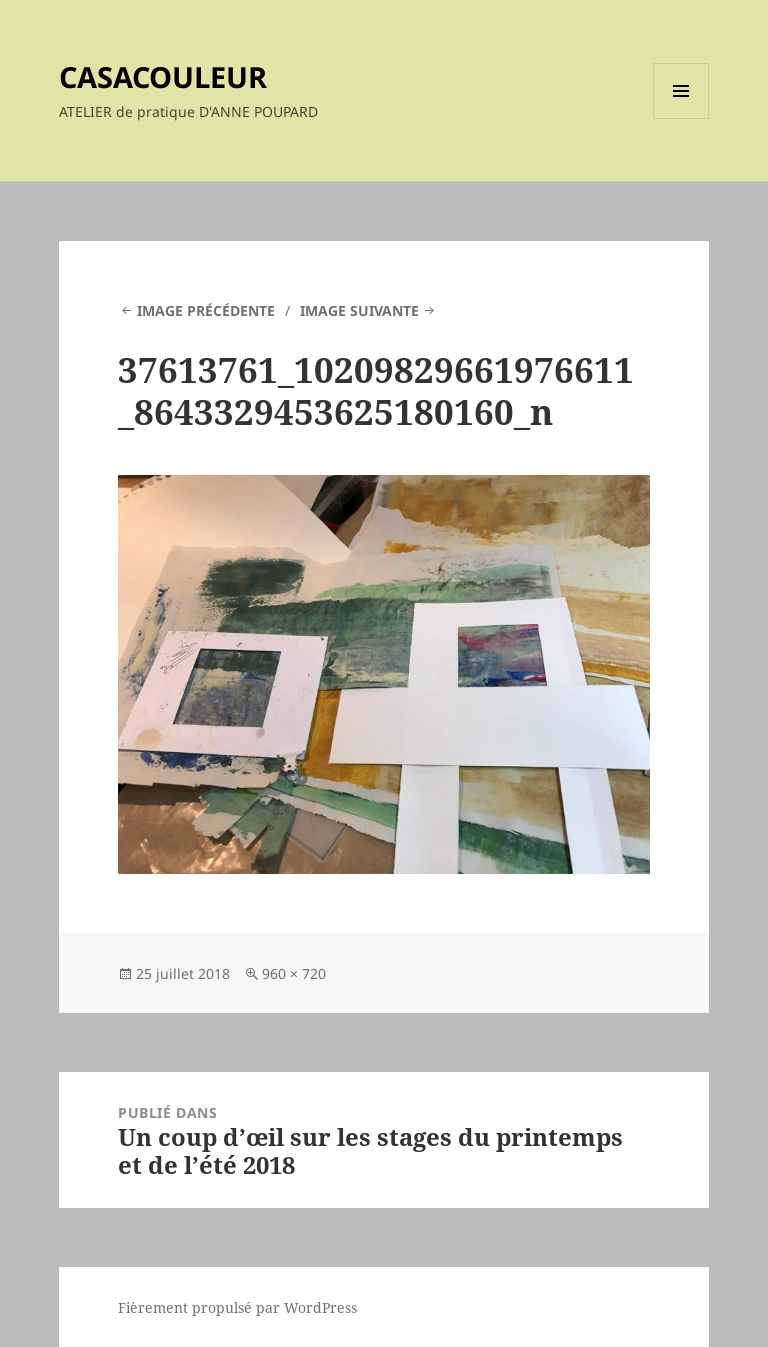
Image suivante (359, 310)
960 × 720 (294, 973)
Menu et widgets (681, 118)
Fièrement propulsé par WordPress (237, 1307)
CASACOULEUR (163, 76)
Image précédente (206, 310)
